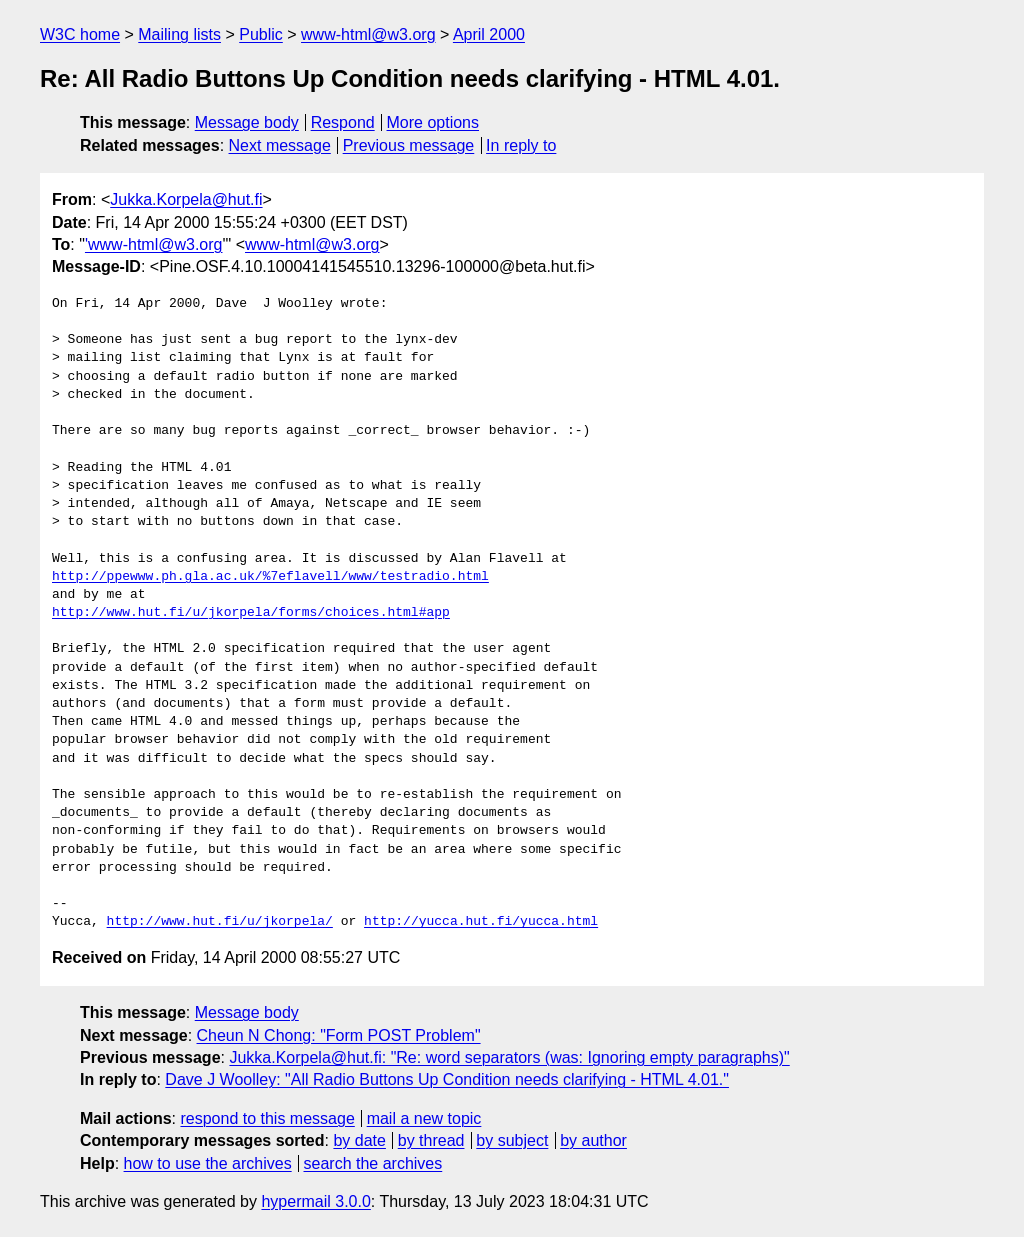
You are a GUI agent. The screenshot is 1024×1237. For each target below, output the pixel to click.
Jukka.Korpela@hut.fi (186, 199)
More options (433, 122)
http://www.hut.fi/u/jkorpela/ (220, 922)
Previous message (409, 145)
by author (593, 1140)
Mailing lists (179, 34)
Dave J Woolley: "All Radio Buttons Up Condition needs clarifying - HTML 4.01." (447, 1079)
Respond (343, 122)
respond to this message (267, 1118)
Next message (280, 145)
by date (359, 1140)
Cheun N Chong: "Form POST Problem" (339, 1035)
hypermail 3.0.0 (315, 1201)
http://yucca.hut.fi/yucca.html (481, 922)
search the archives (373, 1163)
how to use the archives (208, 1163)
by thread (431, 1140)
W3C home (80, 34)
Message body (247, 122)
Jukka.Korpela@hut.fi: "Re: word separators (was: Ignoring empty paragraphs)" (509, 1057)
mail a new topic (424, 1118)
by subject (512, 1140)
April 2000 (489, 34)
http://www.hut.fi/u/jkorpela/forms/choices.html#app (251, 613)
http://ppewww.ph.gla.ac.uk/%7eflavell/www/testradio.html (270, 577)
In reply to (521, 145)
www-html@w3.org (368, 34)
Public (261, 34)
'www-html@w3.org (154, 244)
